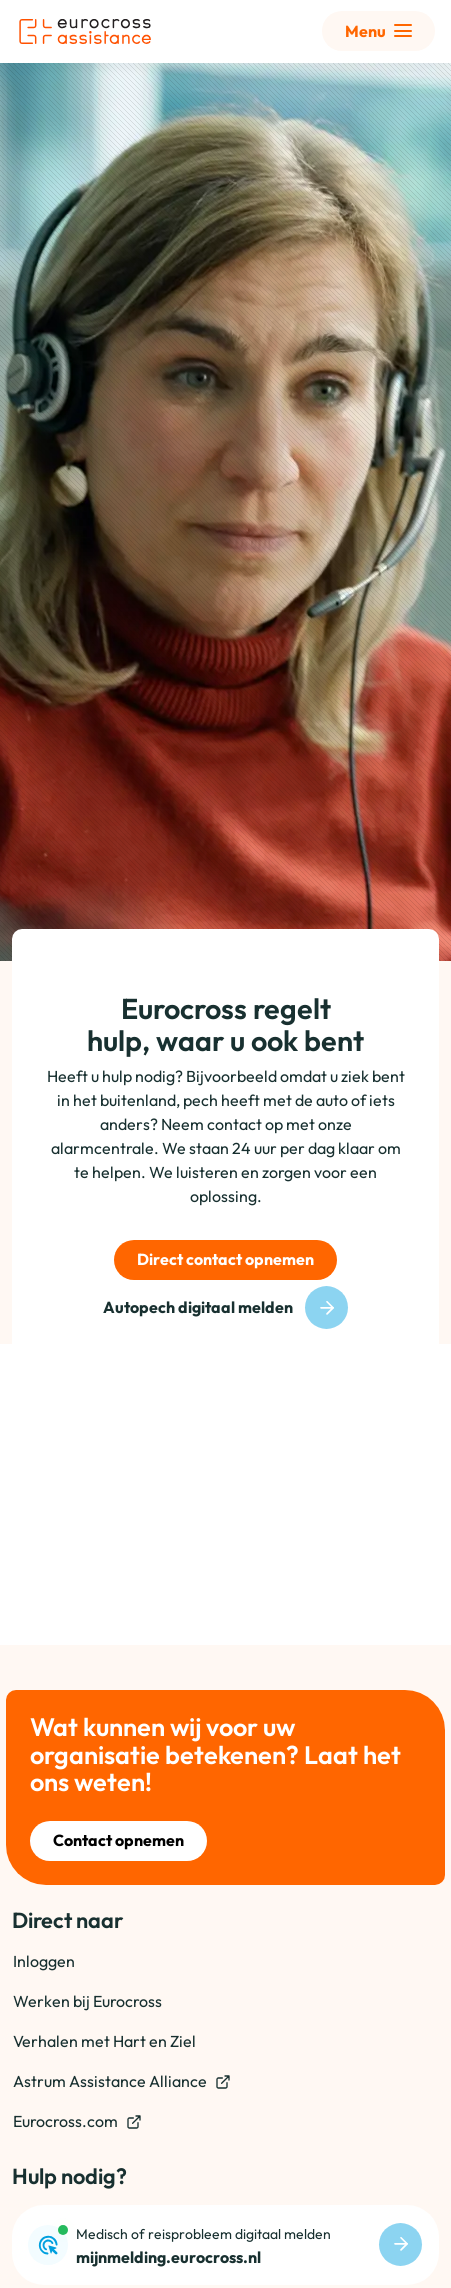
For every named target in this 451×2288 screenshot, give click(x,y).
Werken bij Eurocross (87, 2001)
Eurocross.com (77, 2121)
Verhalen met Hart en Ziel (104, 2041)
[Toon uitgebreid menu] (378, 31)
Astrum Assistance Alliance (122, 2081)
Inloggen (44, 1961)
